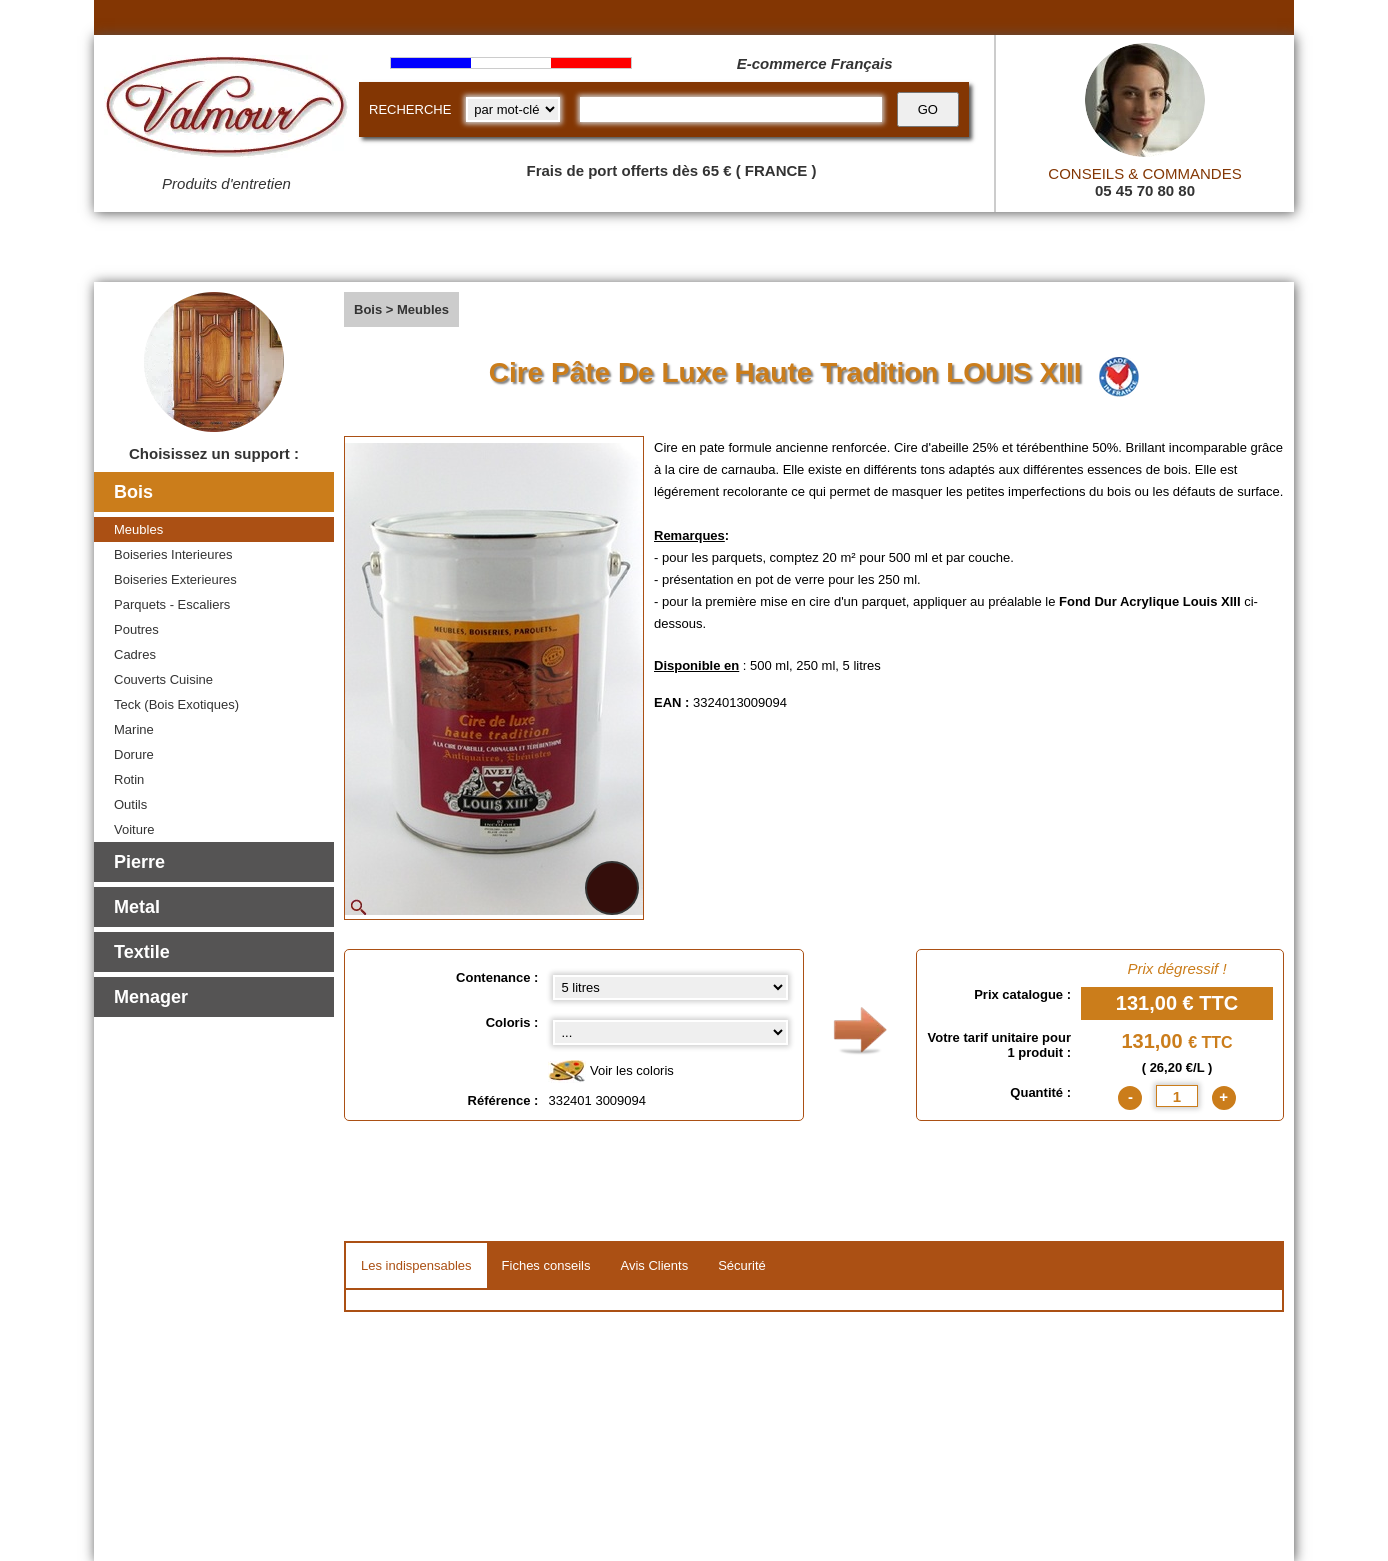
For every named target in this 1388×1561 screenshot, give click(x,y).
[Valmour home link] (226, 110)
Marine (134, 729)
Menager (151, 997)
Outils (130, 804)
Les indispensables (416, 1265)
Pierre (139, 862)
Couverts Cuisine (163, 679)
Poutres (136, 629)
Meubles (138, 529)
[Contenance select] (670, 987)
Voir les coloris (610, 1071)
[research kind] (513, 109)
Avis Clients (654, 1265)
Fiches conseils (546, 1265)
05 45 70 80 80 (1145, 190)
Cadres (135, 654)
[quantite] (1177, 1096)
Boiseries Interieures (173, 554)
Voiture (134, 829)
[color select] (670, 1032)
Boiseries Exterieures (175, 579)
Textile (142, 952)
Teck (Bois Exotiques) (176, 704)
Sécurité (742, 1265)
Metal (137, 907)
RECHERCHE (410, 109)
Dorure (134, 754)
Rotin (129, 779)
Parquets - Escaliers (172, 604)
